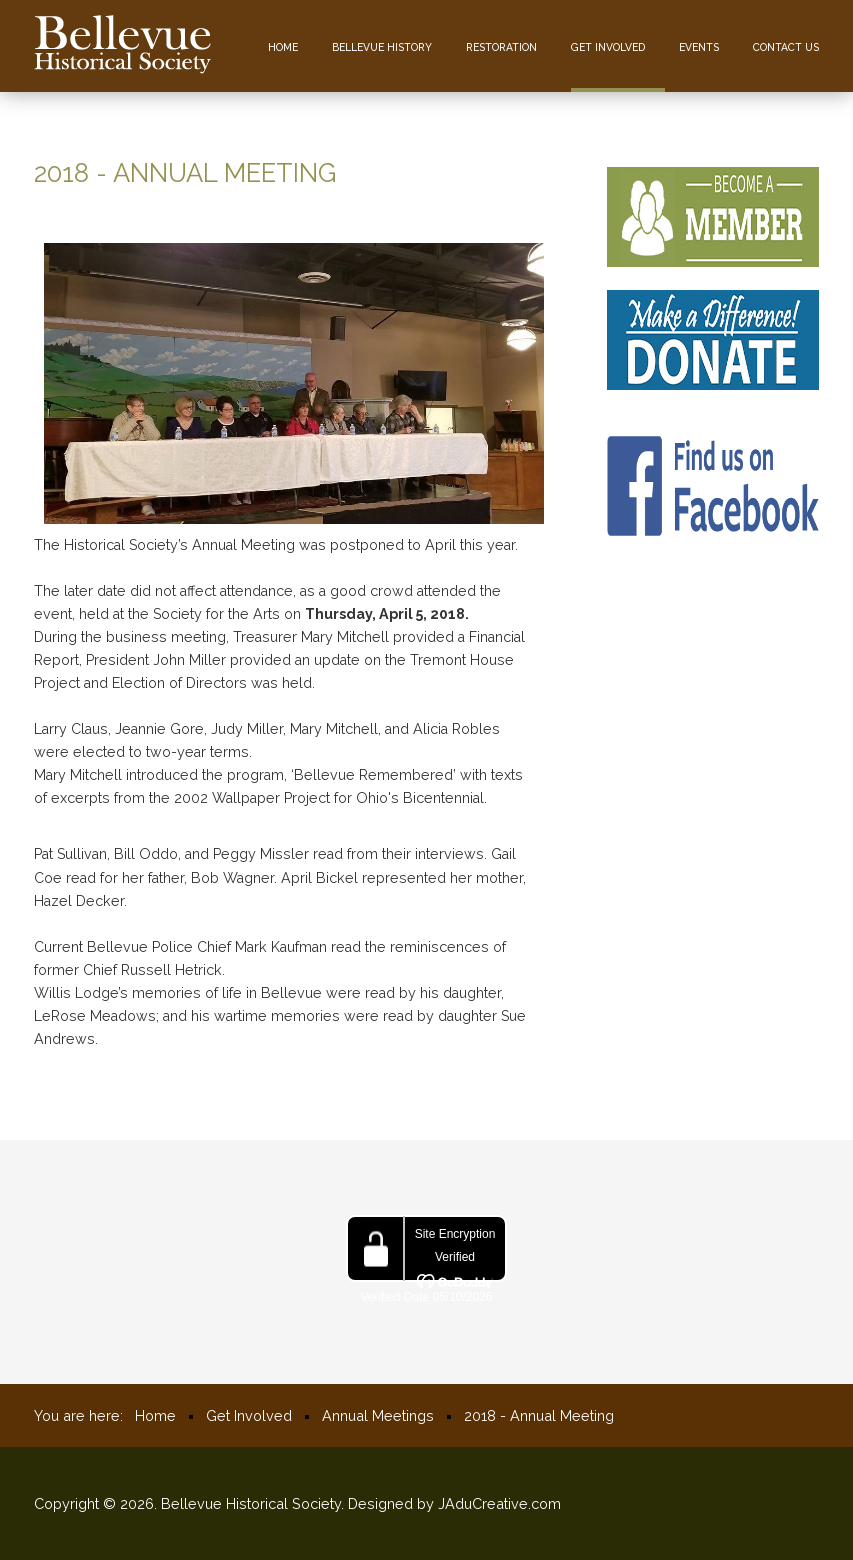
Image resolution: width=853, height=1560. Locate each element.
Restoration (501, 47)
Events (699, 47)
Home (283, 47)
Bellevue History (382, 47)
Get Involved (608, 47)
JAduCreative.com (499, 1503)
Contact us (786, 47)
